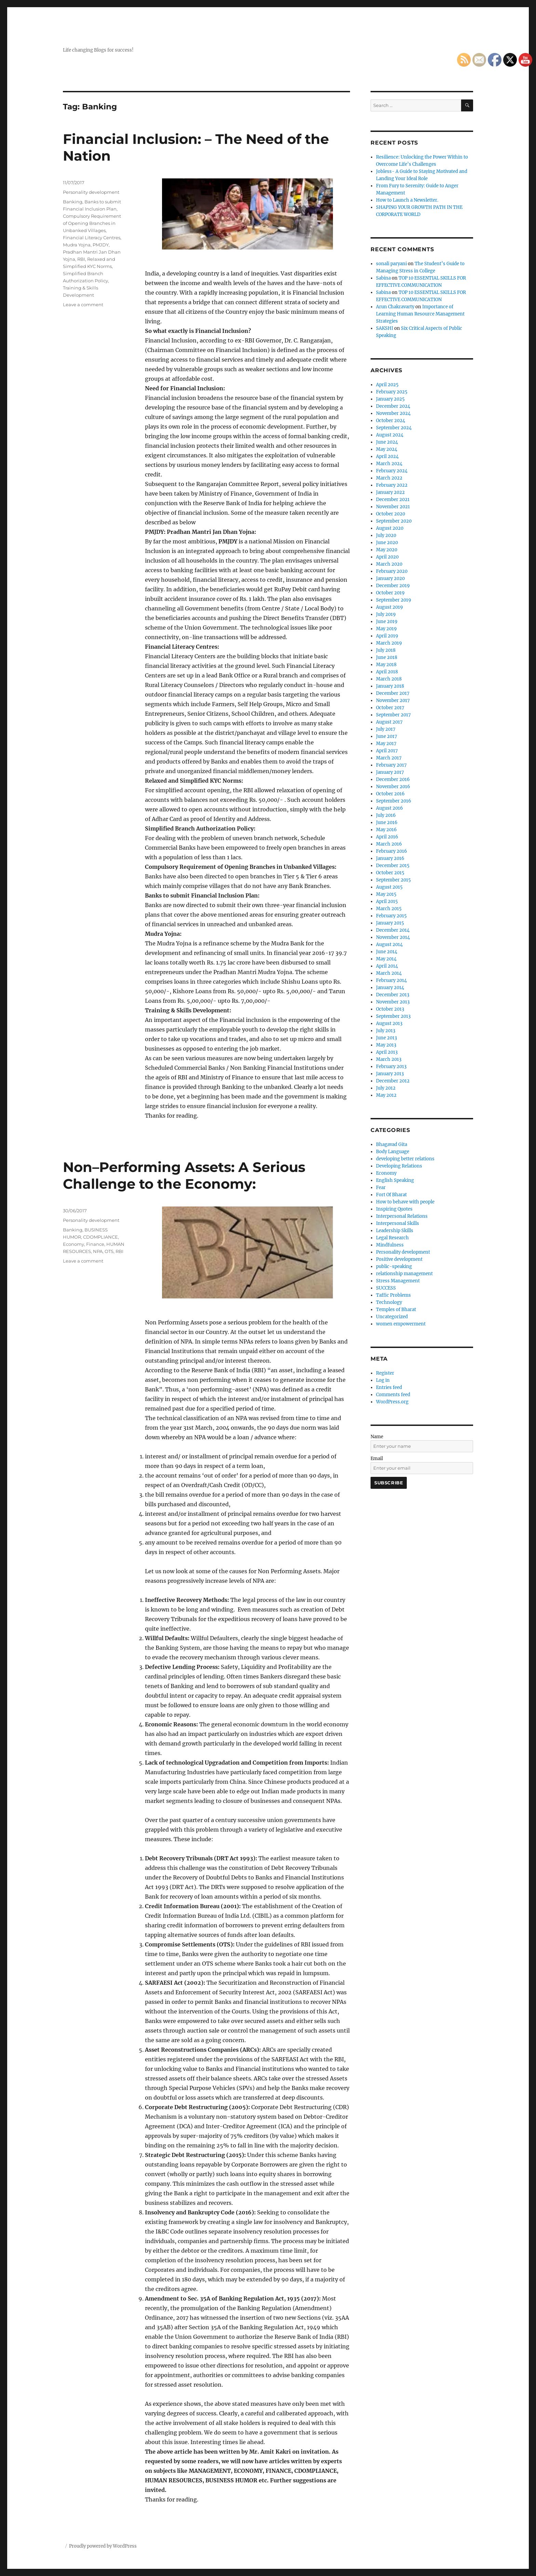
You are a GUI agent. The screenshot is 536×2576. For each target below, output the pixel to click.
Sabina (383, 278)
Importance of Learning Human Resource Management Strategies (420, 314)
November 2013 (393, 1002)
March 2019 (389, 643)
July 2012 (386, 1088)
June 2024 (387, 442)
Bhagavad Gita (391, 1144)
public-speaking (394, 1266)
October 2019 (390, 593)
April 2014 (387, 966)
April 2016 (387, 837)
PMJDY (101, 244)
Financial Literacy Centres (91, 237)
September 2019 (393, 600)
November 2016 (393, 787)
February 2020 (391, 571)
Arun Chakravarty (395, 307)
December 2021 (393, 499)
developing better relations (405, 1159)
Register (385, 1373)
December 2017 (393, 693)
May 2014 (386, 959)
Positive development (399, 1259)
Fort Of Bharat (391, 1195)
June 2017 (386, 736)
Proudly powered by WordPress (103, 2546)
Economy (73, 1244)
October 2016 (390, 794)
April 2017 (387, 751)
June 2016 (387, 822)
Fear (381, 1187)
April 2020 (387, 557)
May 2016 (386, 830)
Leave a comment (83, 304)
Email (377, 1458)
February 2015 (391, 916)
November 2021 (393, 507)
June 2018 (386, 657)
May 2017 (386, 743)
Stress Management (398, 1281)
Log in (383, 1380)
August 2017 (389, 722)
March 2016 (389, 844)
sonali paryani (391, 264)
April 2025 (387, 385)
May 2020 (386, 550)
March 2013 (388, 1059)
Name (377, 1437)
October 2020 (390, 514)
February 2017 (391, 765)
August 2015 (389, 887)
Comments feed (393, 1395)
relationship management (404, 1274)
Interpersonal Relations (402, 1216)
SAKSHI (384, 328)
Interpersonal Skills (397, 1223)
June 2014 (386, 952)
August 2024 (389, 435)
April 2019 (387, 636)
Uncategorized (392, 1317)
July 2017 (386, 729)
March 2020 (389, 564)
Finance (95, 1244)
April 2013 (387, 1052)
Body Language (392, 1152)
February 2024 (391, 471)
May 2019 (386, 629)
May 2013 (386, 1045)
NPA (98, 1251)
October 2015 (390, 873)
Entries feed (389, 1387)
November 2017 (393, 700)
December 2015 (393, 865)
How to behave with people (405, 1202)
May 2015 (386, 894)
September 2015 (393, 880)
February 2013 (391, 1066)
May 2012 (386, 1095)
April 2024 (387, 456)
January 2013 (390, 1074)
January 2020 (390, 578)
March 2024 (389, 464)
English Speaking (395, 1180)
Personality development (91, 192)
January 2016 (390, 858)
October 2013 (390, 1009)
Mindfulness (390, 1245)
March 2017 (389, 758)
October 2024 (390, 420)
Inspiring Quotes (394, 1209)
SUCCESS (386, 1288)
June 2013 (386, 1038)
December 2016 (393, 779)
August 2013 (389, 1023)
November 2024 (393, 413)
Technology (389, 1302)
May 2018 (386, 664)
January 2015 (390, 923)
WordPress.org (392, 1402)
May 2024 (386, 449)
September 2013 (393, 1016)
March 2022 (389, 478)
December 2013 (392, 995)
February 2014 (391, 980)
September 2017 (393, 715)
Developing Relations (399, 1166)
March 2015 (389, 909)
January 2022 (390, 492)
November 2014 (393, 937)
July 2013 (385, 1031)
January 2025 (390, 399)
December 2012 (393, 1081)
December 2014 (393, 930)
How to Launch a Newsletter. (407, 200)
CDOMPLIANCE (100, 1237)
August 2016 (389, 808)
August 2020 (389, 528)
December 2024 (393, 406)
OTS (109, 1251)
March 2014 (389, 973)
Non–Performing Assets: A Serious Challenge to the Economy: (184, 1175)
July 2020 (386, 535)
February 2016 (391, 851)
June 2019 (387, 621)
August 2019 (389, 607)
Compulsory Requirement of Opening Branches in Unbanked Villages (92, 223)
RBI (81, 259)
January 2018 (390, 686)
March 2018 (389, 679)
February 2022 (391, 485)
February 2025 (391, 392)
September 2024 (394, 428)
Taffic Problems (393, 1295)
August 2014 (389, 944)
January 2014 (390, 987)
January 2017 (390, 772)
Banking (72, 201)
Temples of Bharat (396, 1309)
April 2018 (387, 672)
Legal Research (392, 1238)
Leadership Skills (394, 1230)
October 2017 (390, 708)
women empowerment (401, 1324)
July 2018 (386, 650)
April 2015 (387, 901)
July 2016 (386, 815)
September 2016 (393, 801)
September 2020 (394, 521)
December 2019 (393, 586)
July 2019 (386, 614)
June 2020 (387, 542)
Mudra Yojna (77, 244)
